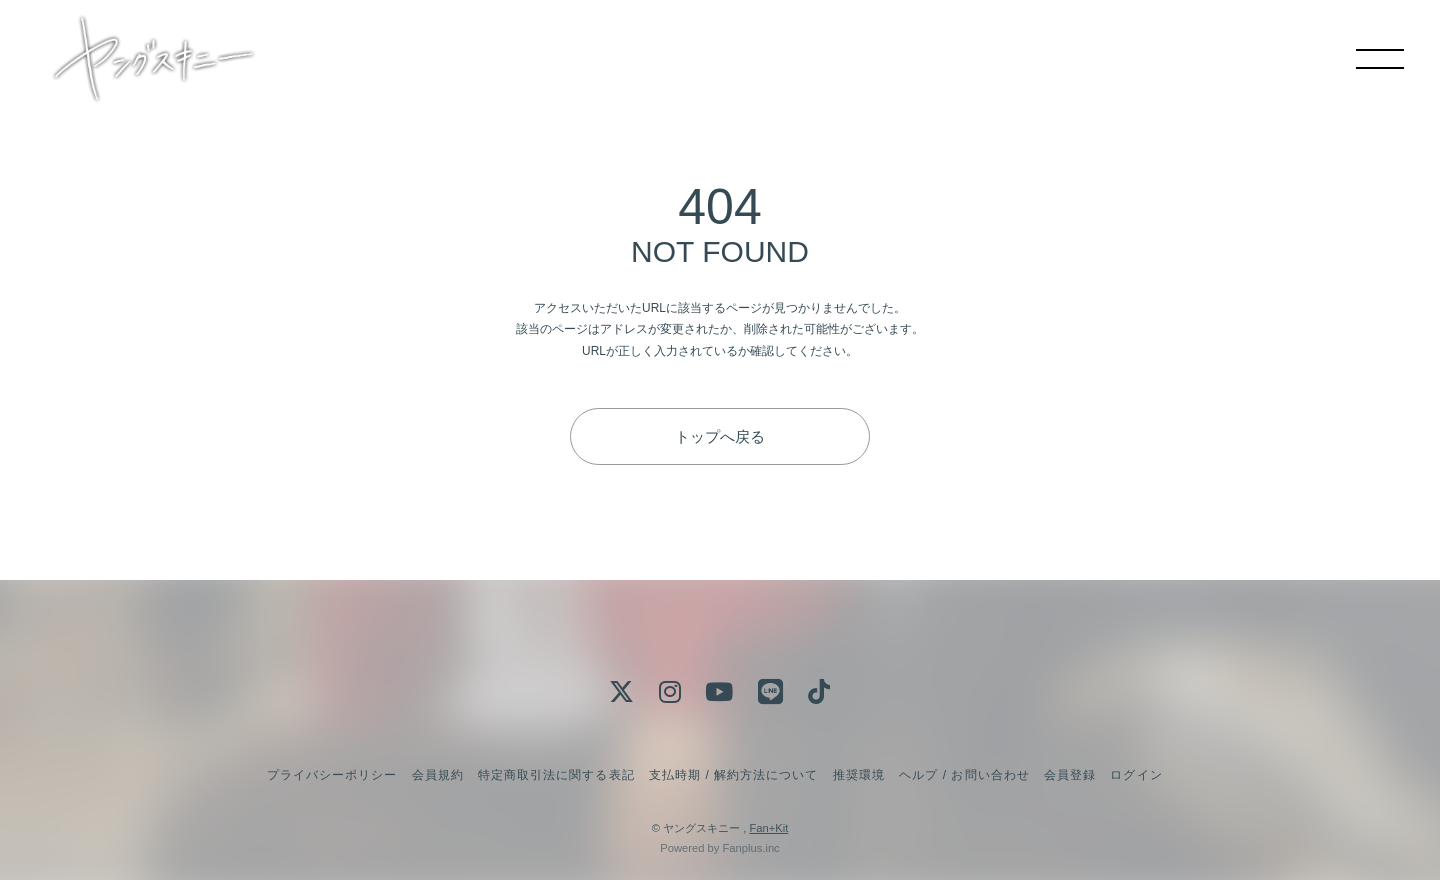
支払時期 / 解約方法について (734, 775)
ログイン (1136, 775)
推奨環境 (859, 775)
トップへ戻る (720, 436)
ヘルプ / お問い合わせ (964, 775)
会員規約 (438, 775)
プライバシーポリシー (332, 775)
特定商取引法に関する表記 (556, 775)
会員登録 (1070, 775)
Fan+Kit (768, 828)
